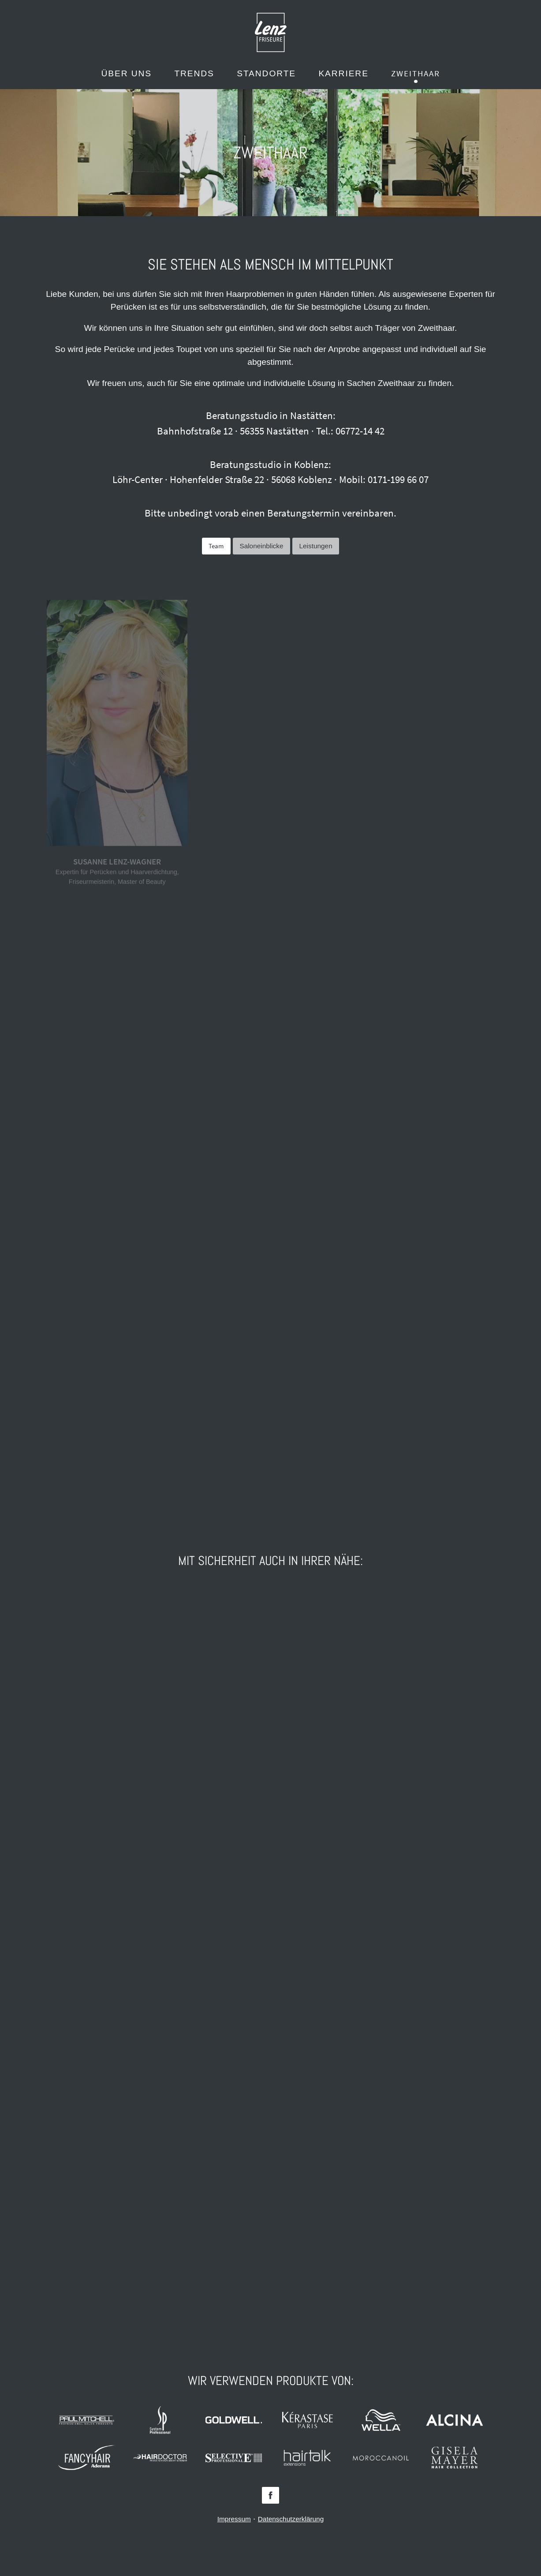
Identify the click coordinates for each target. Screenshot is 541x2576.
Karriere (343, 73)
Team (216, 546)
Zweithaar (415, 73)
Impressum (234, 2519)
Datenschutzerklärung (291, 2519)
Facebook (270, 2495)
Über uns (126, 73)
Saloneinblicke (261, 546)
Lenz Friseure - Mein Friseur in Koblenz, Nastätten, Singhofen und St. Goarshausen (271, 32)
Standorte (266, 73)
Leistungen (315, 546)
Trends (194, 73)
